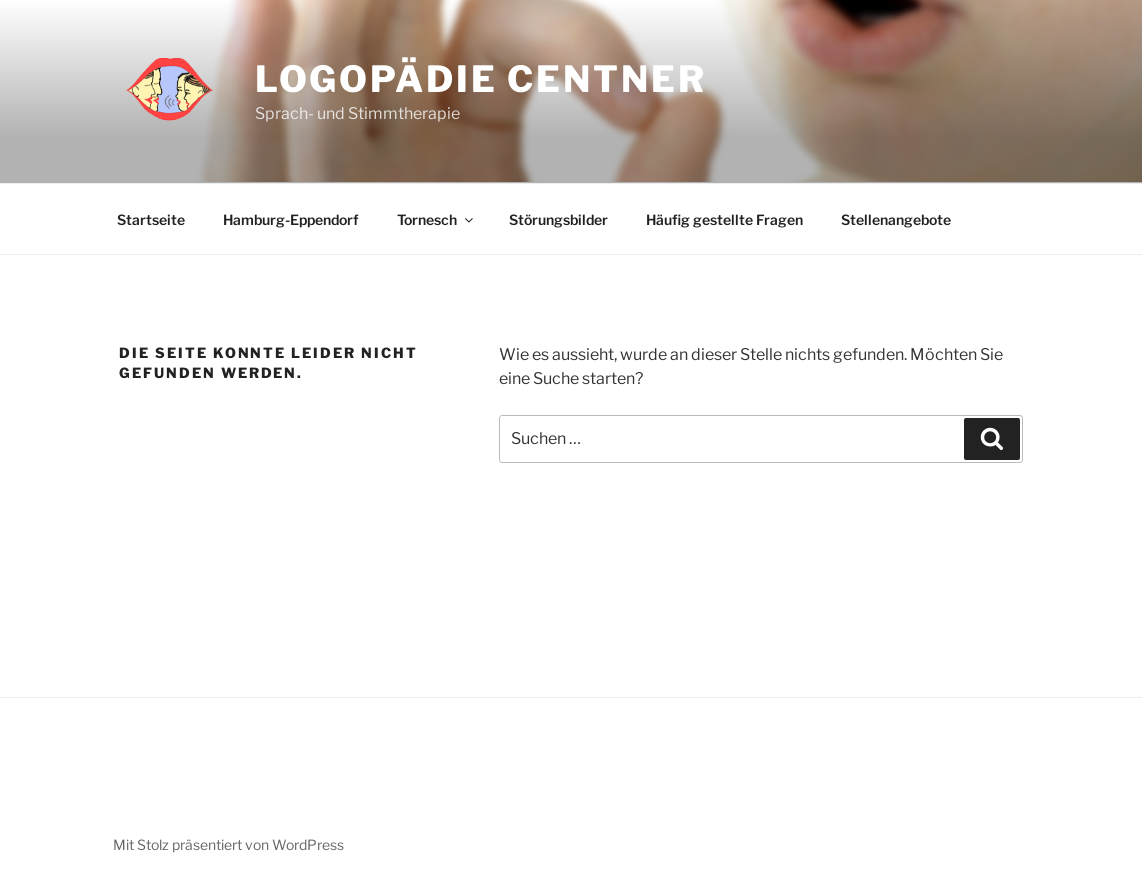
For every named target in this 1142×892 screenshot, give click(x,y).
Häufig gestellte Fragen (724, 219)
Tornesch (436, 219)
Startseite (151, 219)
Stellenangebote (896, 219)
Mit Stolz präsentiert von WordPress (228, 844)
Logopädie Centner (481, 79)
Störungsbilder (558, 219)
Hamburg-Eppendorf (291, 219)
